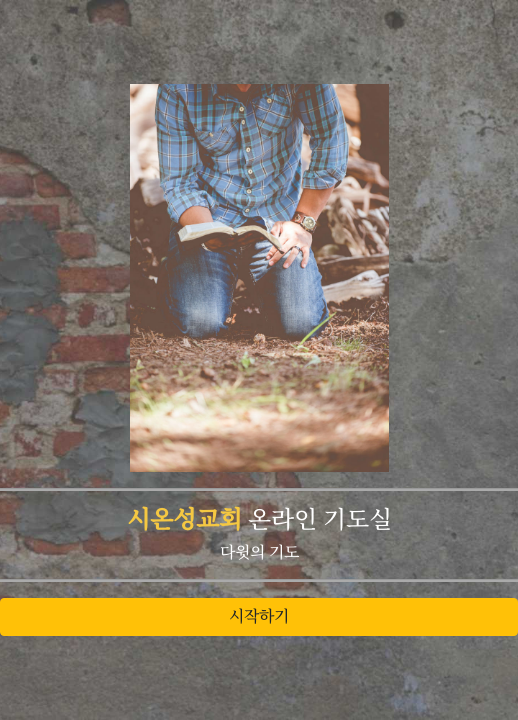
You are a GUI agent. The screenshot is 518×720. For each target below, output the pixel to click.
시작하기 (259, 617)
